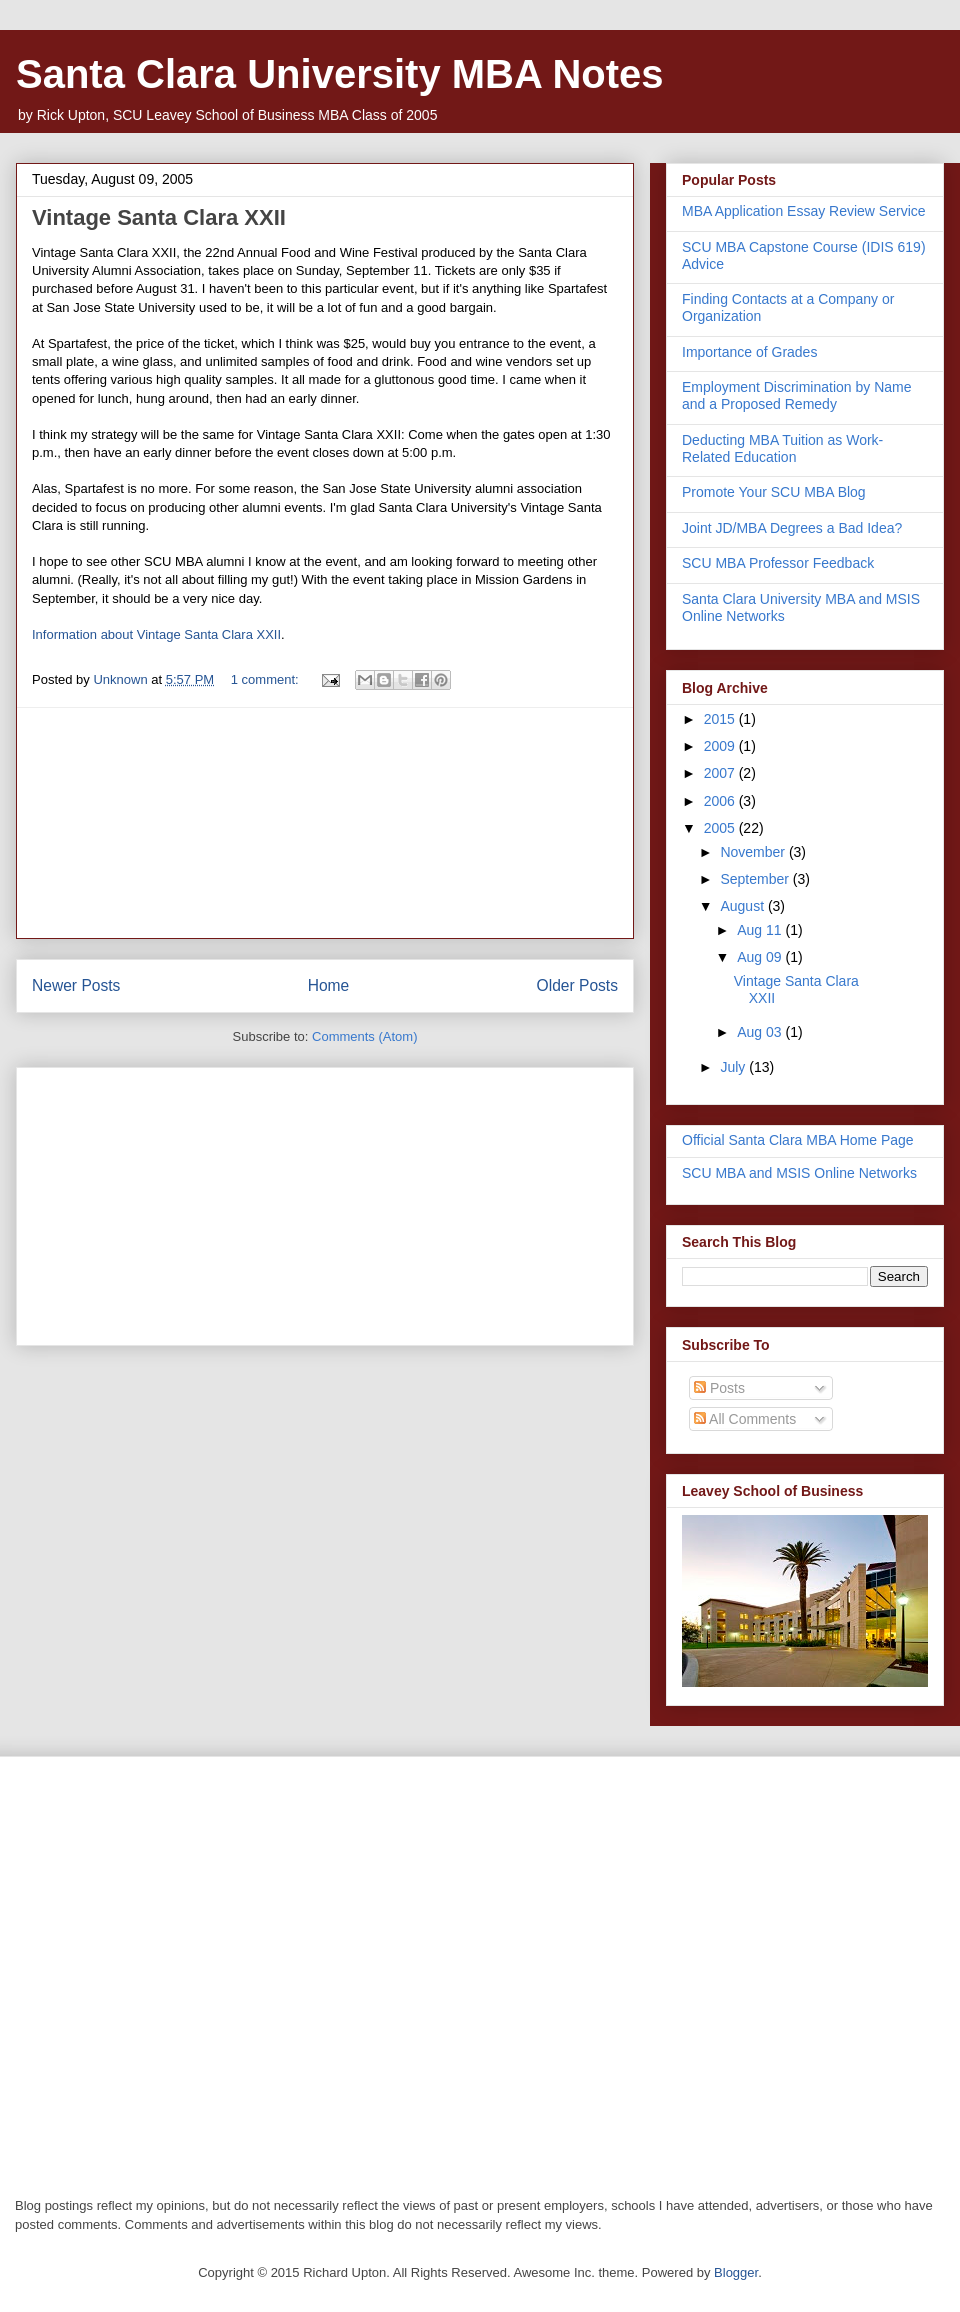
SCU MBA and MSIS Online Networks (799, 1173)
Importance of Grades (749, 352)
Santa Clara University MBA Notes (340, 74)
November (754, 852)
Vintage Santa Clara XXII (159, 217)
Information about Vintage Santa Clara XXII (156, 634)
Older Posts (577, 985)
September (756, 879)
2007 (721, 773)
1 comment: (267, 679)
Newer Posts (76, 985)
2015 (721, 719)
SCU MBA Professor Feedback (778, 563)
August (743, 906)
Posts (719, 1388)
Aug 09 (761, 957)
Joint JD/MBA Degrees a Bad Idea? (792, 528)
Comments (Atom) (364, 1036)
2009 (721, 746)
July (734, 1067)
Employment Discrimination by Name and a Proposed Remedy (797, 395)
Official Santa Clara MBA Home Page (798, 1140)
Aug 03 (761, 1032)
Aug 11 (761, 930)
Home (329, 985)
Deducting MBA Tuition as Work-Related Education (782, 448)
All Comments (745, 1419)
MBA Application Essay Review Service (804, 211)
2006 (721, 801)
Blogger (736, 2272)
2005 (721, 828)
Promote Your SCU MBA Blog (774, 492)
